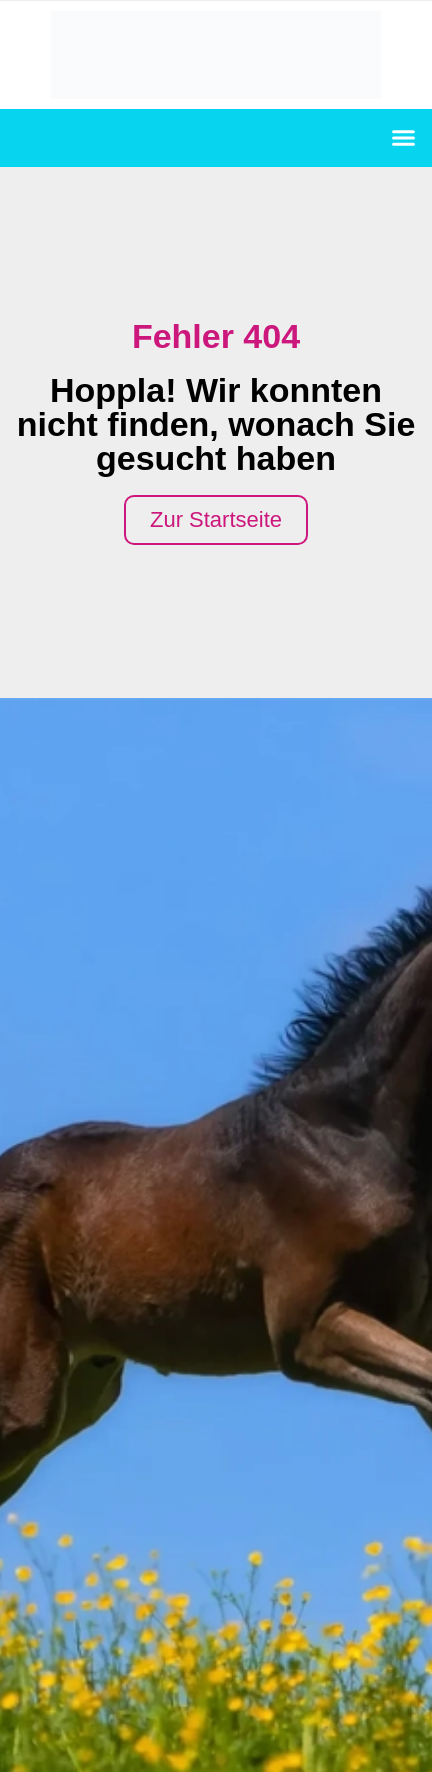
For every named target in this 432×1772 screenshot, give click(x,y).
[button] (404, 138)
